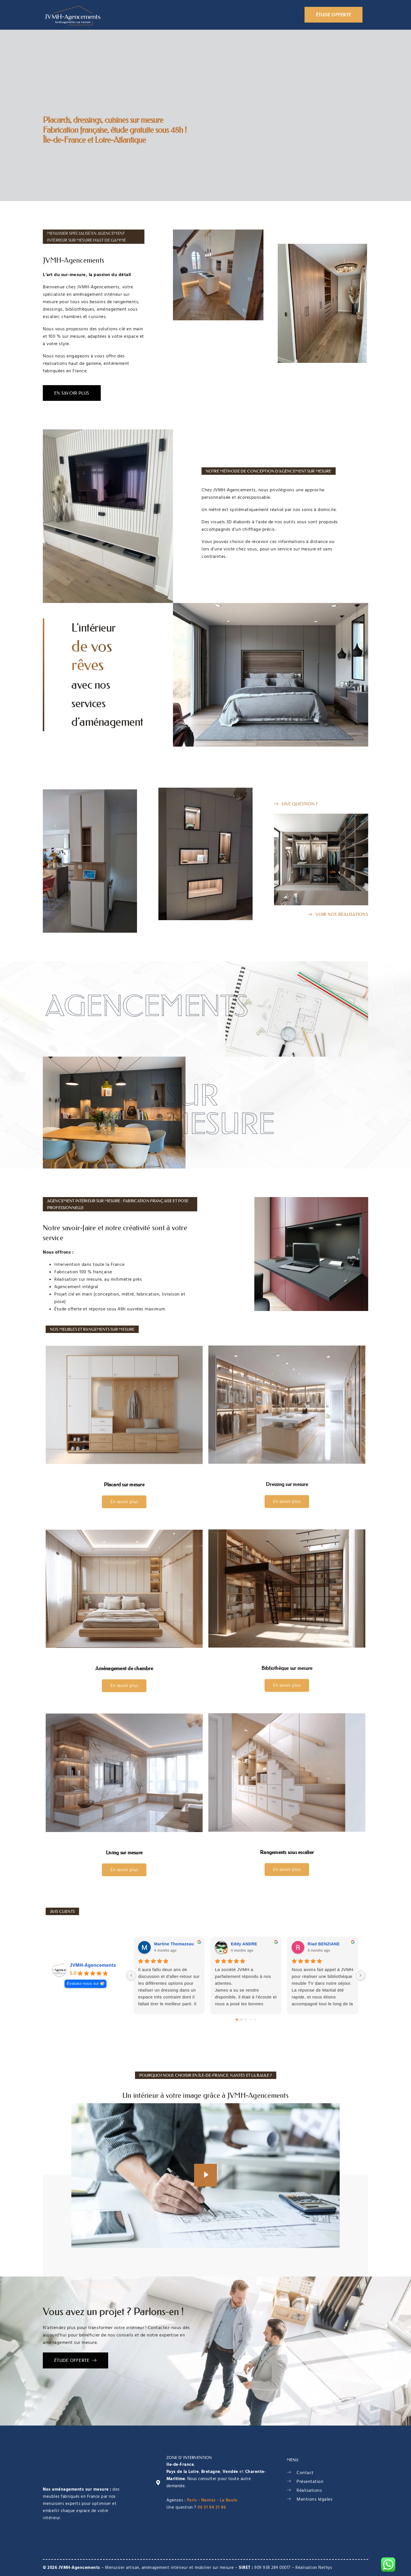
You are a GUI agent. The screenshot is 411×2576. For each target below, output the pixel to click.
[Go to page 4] (254, 2019)
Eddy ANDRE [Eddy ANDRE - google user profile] (244, 1944)
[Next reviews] (360, 1975)
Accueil (125, 15)
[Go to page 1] (241, 2019)
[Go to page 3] (250, 2019)
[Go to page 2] (246, 2019)
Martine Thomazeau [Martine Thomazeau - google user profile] (174, 1944)
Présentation (163, 15)
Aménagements (214, 15)
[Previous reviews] (131, 1975)
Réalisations (259, 15)
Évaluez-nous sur (83, 1983)
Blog (289, 15)
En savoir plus (124, 1502)
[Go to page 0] (237, 2019)
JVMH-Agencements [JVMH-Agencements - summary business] (93, 1965)
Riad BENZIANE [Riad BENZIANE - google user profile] (324, 1944)
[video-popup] (205, 2175)
